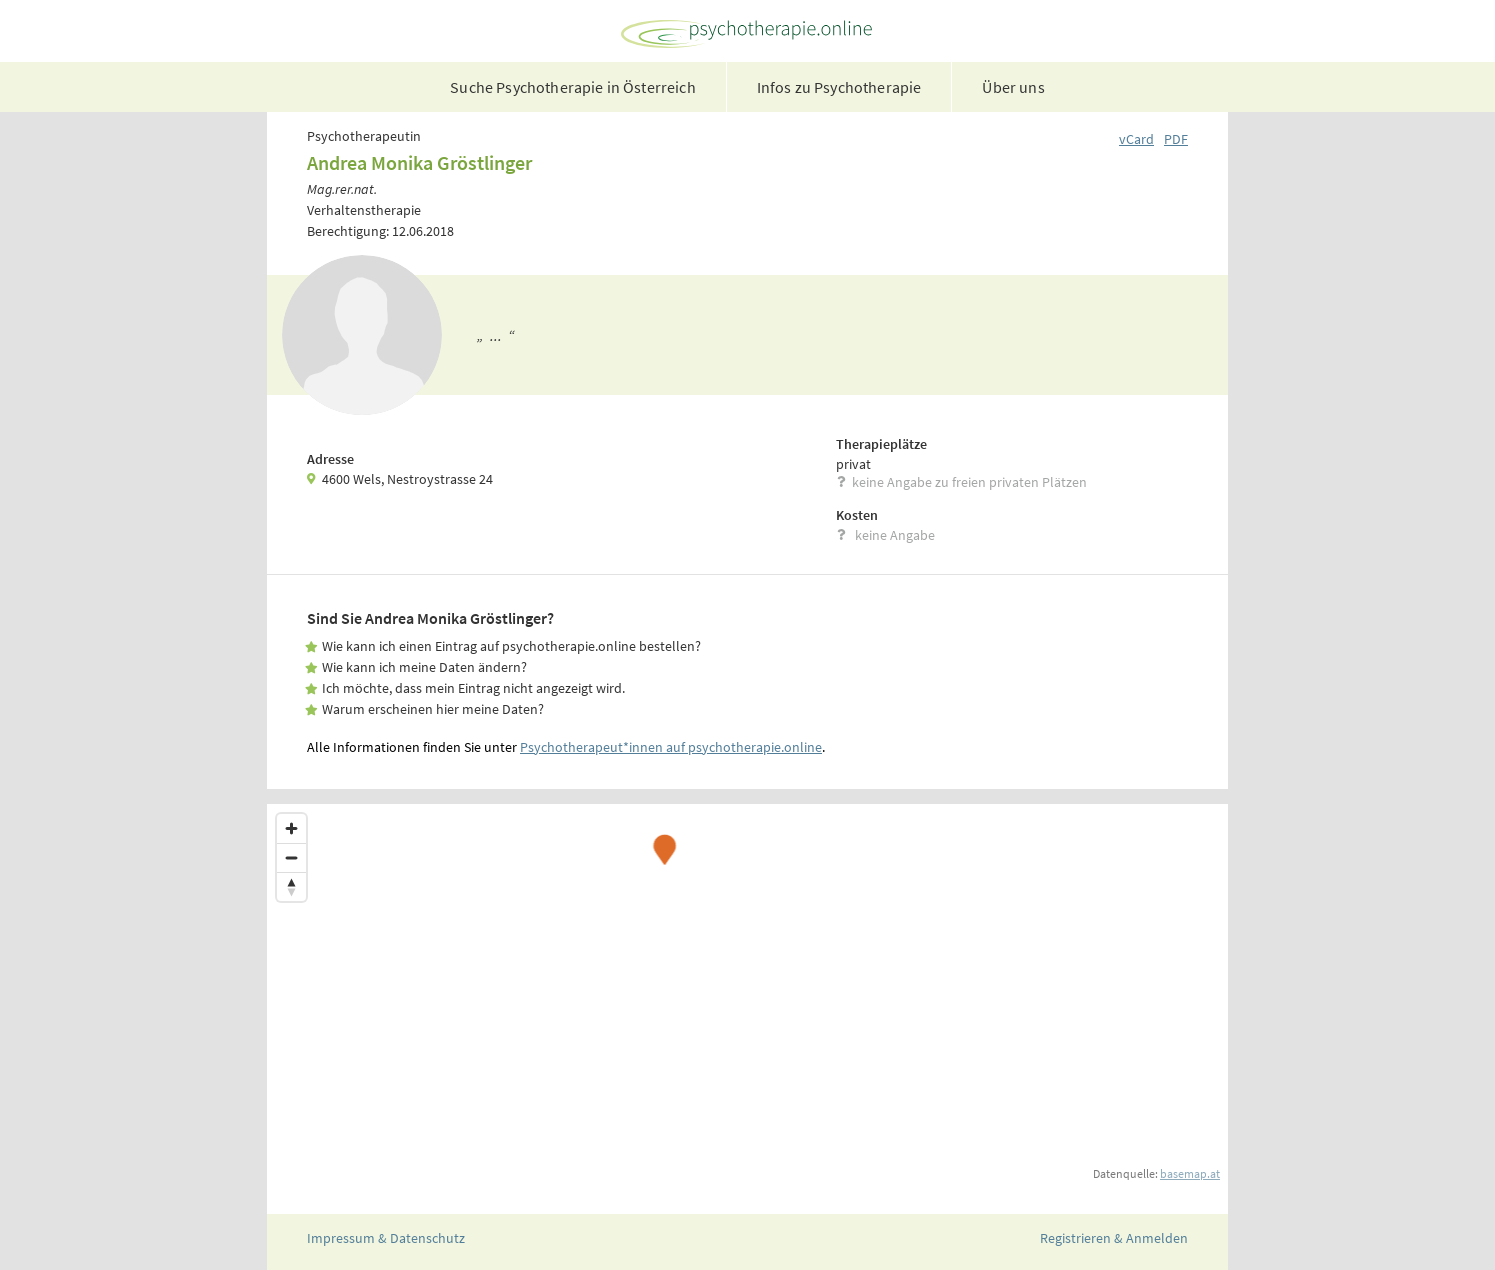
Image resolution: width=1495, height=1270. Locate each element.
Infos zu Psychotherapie (839, 87)
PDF (1176, 139)
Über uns (1013, 87)
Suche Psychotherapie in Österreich (572, 87)
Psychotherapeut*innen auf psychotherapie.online (671, 747)
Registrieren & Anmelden (1114, 1238)
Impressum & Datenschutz (386, 1238)
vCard (1136, 139)
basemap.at (1190, 1173)
